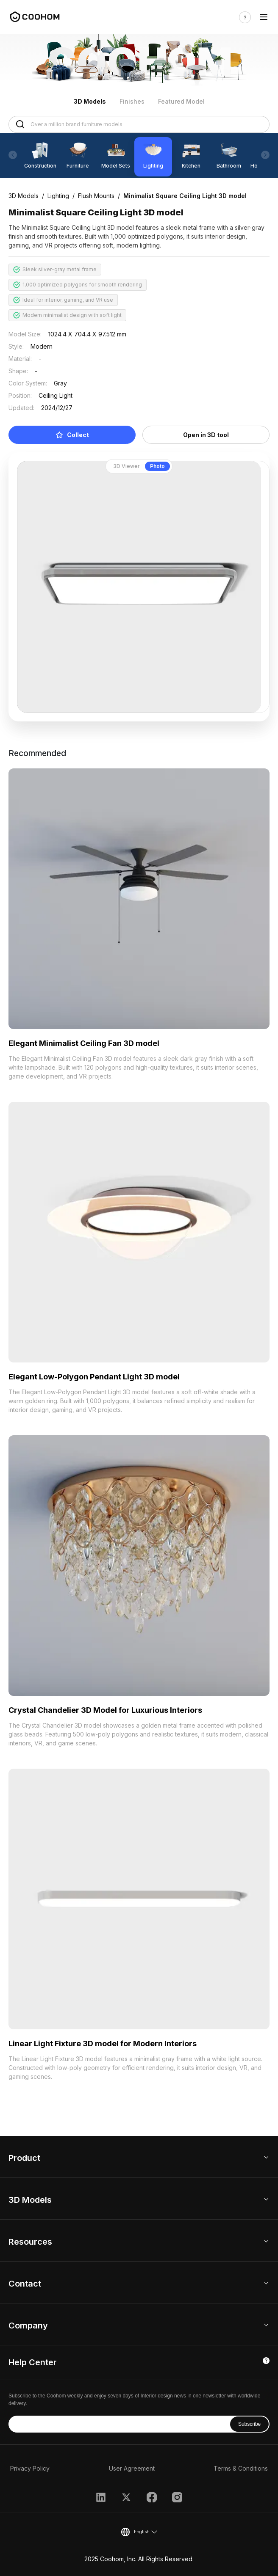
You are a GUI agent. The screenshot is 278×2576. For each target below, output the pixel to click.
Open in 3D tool (206, 434)
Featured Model (181, 101)
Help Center (32, 2362)
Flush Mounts (96, 195)
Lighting (58, 195)
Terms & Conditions (241, 2468)
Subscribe (249, 2424)
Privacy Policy (30, 2468)
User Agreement (132, 2468)
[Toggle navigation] (263, 17)
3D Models (90, 101)
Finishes (132, 101)
